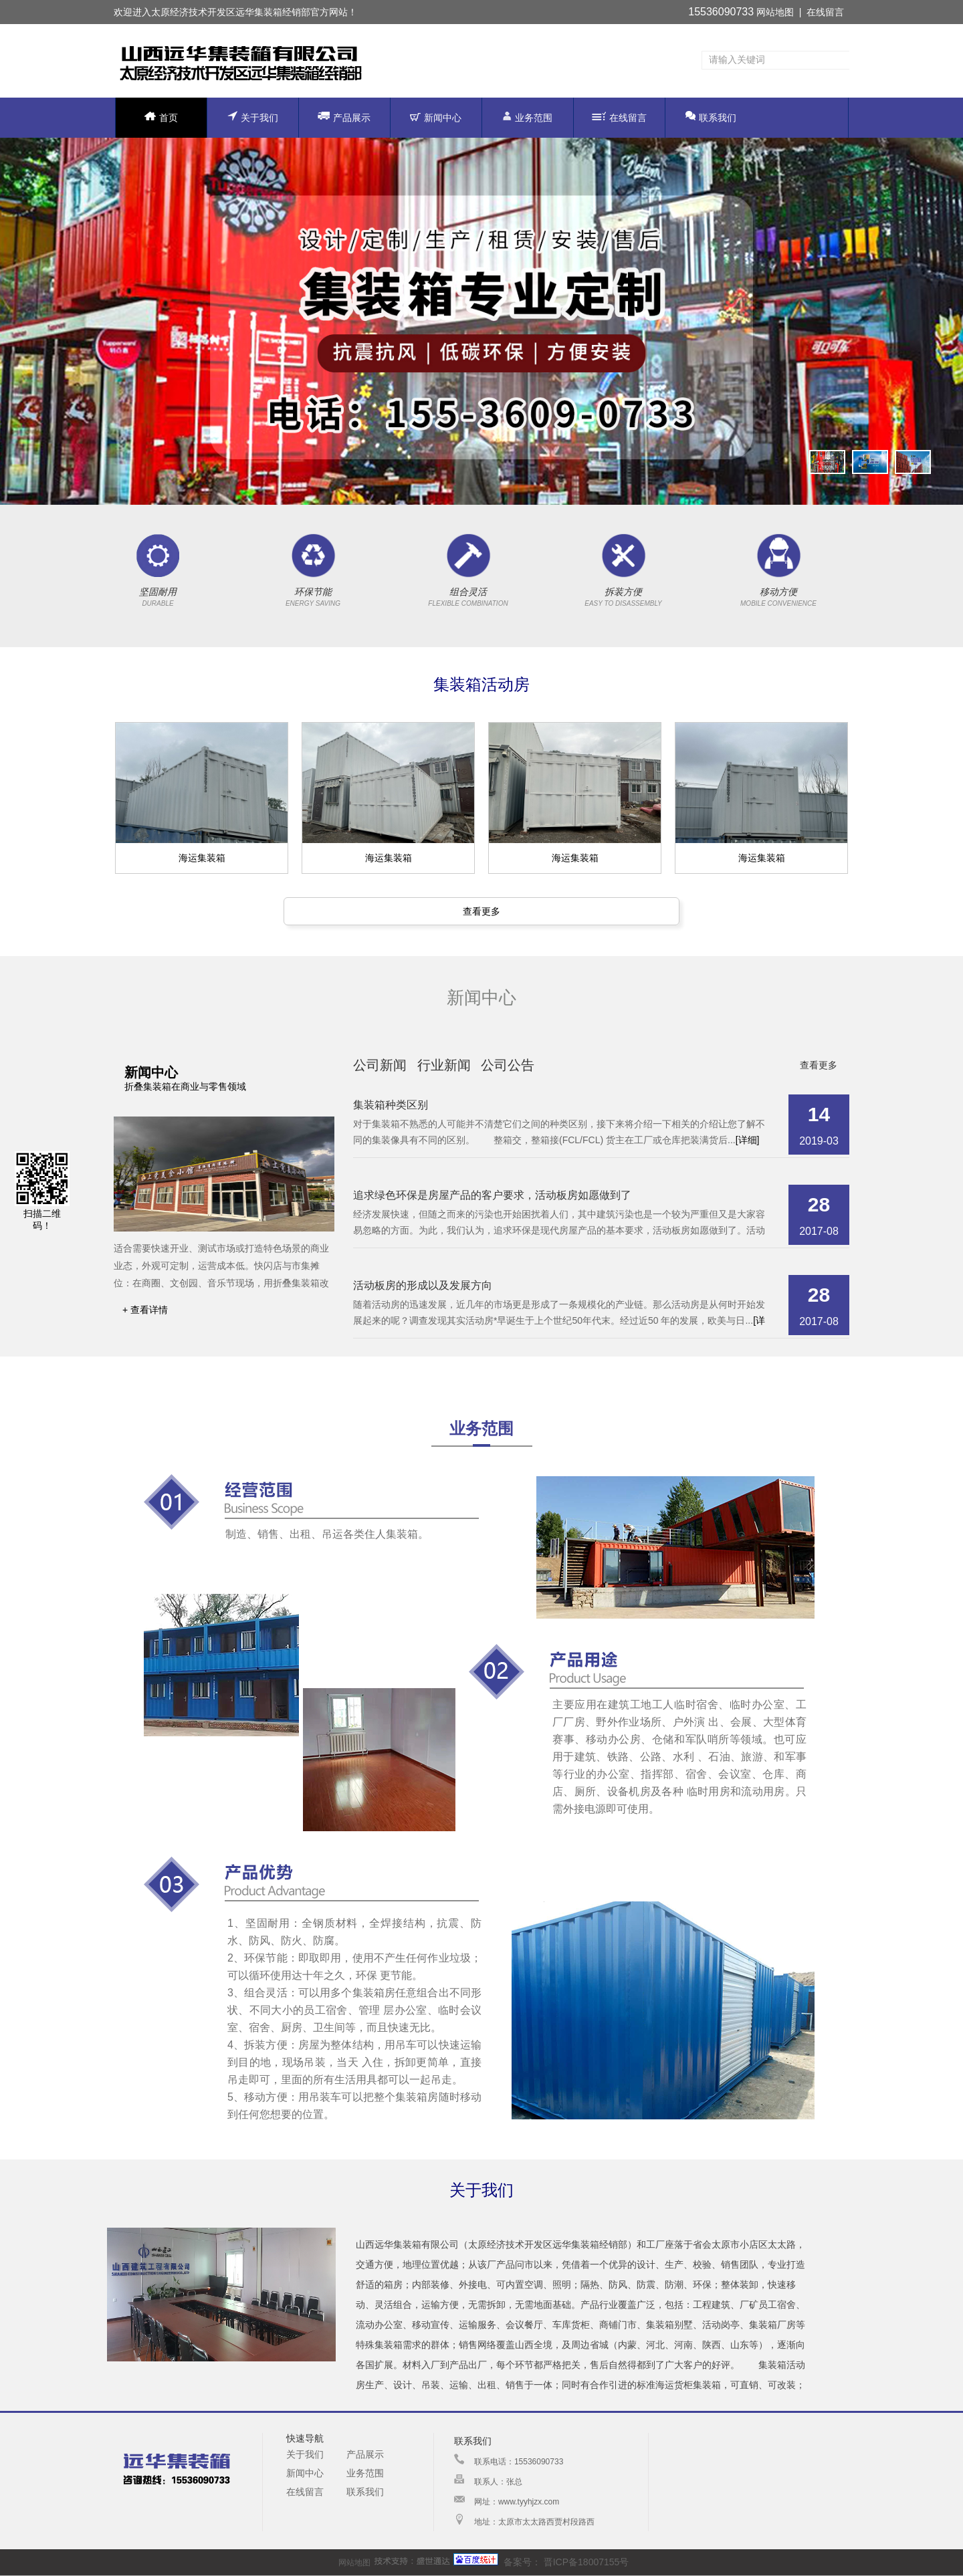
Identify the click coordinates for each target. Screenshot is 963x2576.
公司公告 (507, 1065)
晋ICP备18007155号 (585, 2562)
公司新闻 (380, 1065)
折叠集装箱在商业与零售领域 (185, 1086)
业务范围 (527, 116)
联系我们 (710, 116)
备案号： (497, 2562)
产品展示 (344, 116)
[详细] (748, 1140)
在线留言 (825, 12)
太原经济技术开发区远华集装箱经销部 (230, 12)
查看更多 (481, 911)
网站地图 (775, 12)
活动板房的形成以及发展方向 (422, 1285)
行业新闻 (444, 1065)
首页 (161, 117)
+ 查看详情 (145, 1309)
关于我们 (252, 116)
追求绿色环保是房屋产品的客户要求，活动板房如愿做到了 (492, 1195)
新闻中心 (435, 117)
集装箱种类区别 (390, 1104)
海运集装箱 (202, 857)
